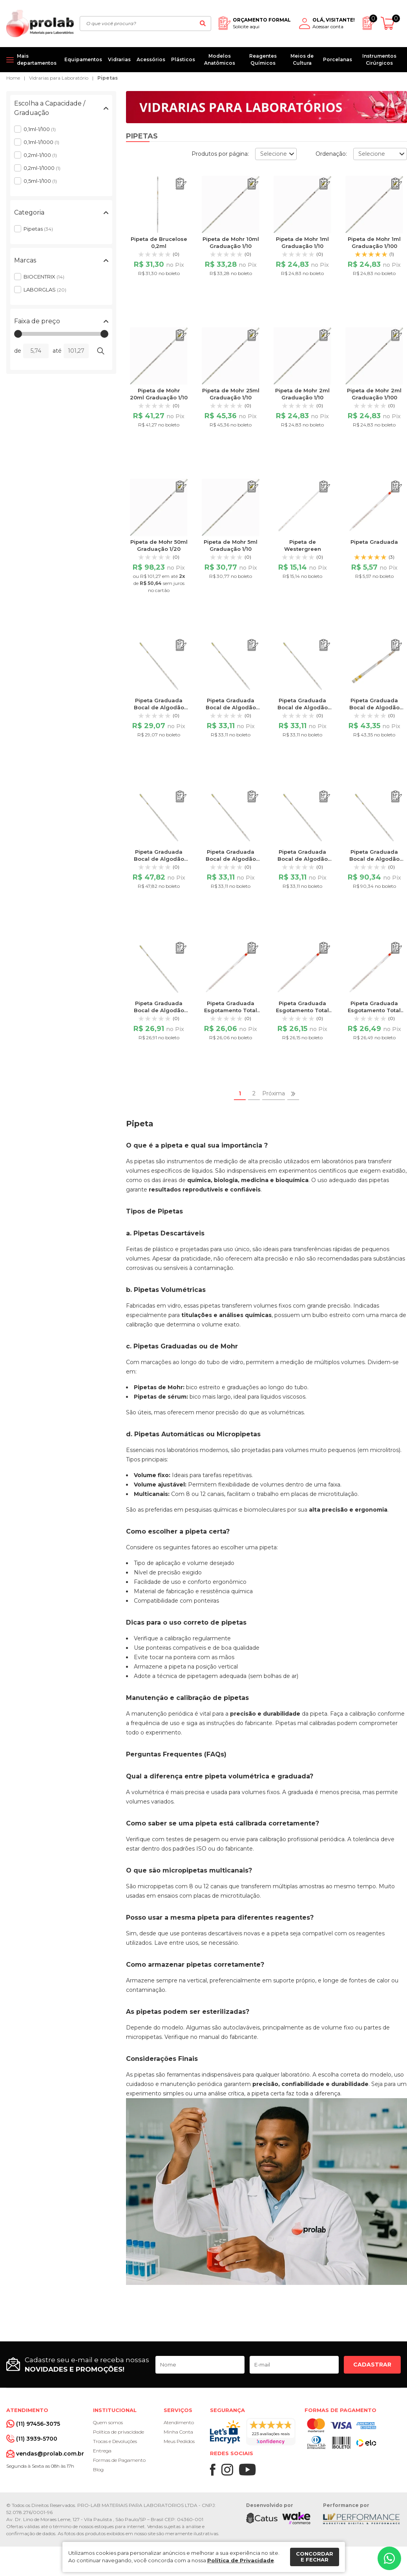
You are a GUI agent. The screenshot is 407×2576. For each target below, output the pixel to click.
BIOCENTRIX (44, 276)
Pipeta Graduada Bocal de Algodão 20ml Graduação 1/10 (374, 707)
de (17, 350)
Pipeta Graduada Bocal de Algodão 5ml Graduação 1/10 (159, 1010)
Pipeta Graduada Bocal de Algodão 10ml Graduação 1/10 (159, 707)
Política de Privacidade (240, 2560)
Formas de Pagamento (119, 2460)
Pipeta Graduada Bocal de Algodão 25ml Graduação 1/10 (158, 859)
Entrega (102, 2451)
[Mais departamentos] (32, 59)
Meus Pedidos (179, 2441)
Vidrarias (119, 59)
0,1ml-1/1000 (41, 142)
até (57, 350)
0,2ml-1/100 (40, 155)
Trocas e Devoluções (115, 2441)
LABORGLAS (45, 289)
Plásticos (183, 59)
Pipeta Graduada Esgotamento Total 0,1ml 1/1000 (302, 1010)
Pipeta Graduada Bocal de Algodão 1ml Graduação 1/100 (302, 707)
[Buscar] (203, 23)
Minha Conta (178, 2432)
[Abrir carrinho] (391, 23)
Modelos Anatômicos (219, 59)
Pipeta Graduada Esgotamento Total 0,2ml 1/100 (374, 1010)
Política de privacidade (118, 2432)
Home (13, 78)
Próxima (273, 1093)
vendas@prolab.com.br (50, 2453)
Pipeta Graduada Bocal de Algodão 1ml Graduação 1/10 (230, 707)
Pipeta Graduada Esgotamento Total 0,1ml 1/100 (230, 1010)
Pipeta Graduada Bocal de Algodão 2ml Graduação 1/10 (231, 859)
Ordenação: (331, 153)
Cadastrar (372, 2364)
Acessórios (151, 59)
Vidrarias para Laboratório (58, 78)
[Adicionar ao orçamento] (181, 184)
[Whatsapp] (389, 2558)
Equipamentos (83, 59)
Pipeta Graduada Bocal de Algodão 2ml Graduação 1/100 (302, 859)
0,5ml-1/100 (40, 181)
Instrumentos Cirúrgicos (379, 59)
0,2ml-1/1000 (42, 168)
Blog (98, 2469)
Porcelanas (337, 59)
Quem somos (108, 2422)
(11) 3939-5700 (36, 2438)
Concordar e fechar (314, 2556)
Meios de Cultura (302, 59)
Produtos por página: (220, 153)
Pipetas (107, 78)
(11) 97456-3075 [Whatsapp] (38, 2423)
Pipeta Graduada (374, 542)
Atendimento (179, 2422)
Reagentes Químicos (263, 59)
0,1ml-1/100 (40, 129)
